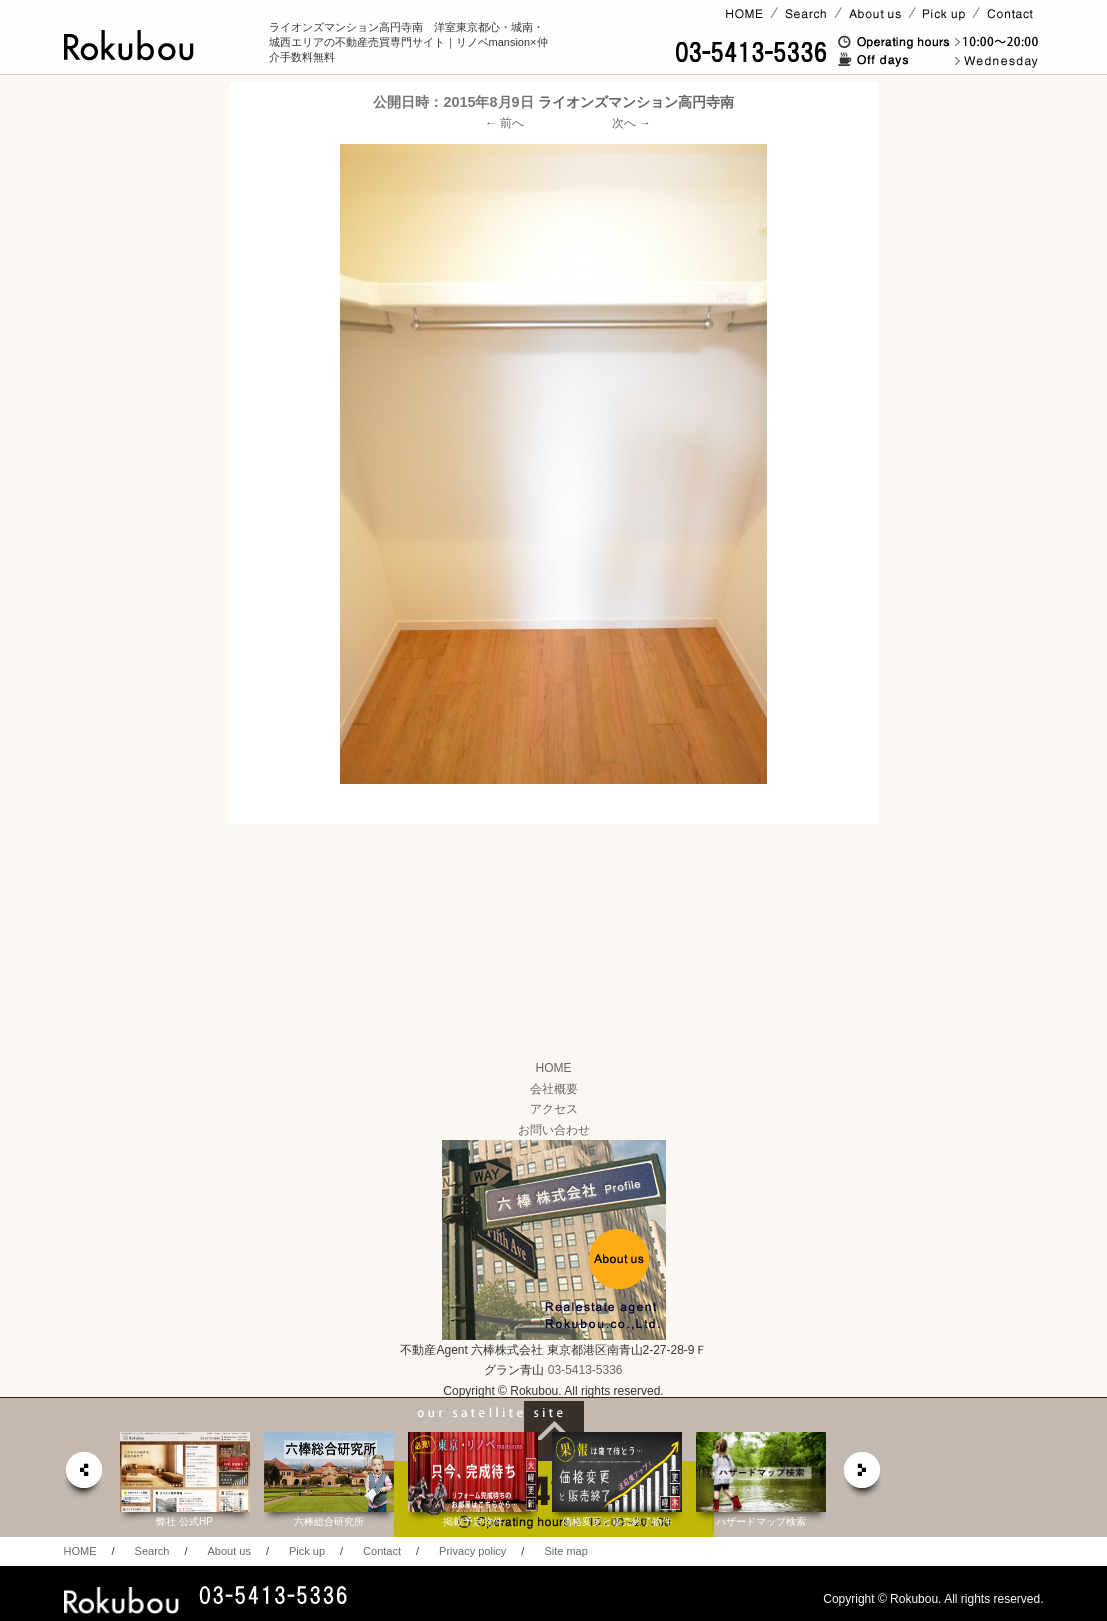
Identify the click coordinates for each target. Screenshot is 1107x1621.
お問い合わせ (554, 1130)
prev (83, 1475)
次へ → (631, 123)
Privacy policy (472, 1551)
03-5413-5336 (585, 1370)
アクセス (554, 1109)
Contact (382, 1551)
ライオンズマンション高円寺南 (636, 102)
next (863, 1475)
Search (152, 1551)
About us (228, 1551)
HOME (554, 1068)
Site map (565, 1551)
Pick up (307, 1551)
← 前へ (504, 123)
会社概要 (554, 1089)
